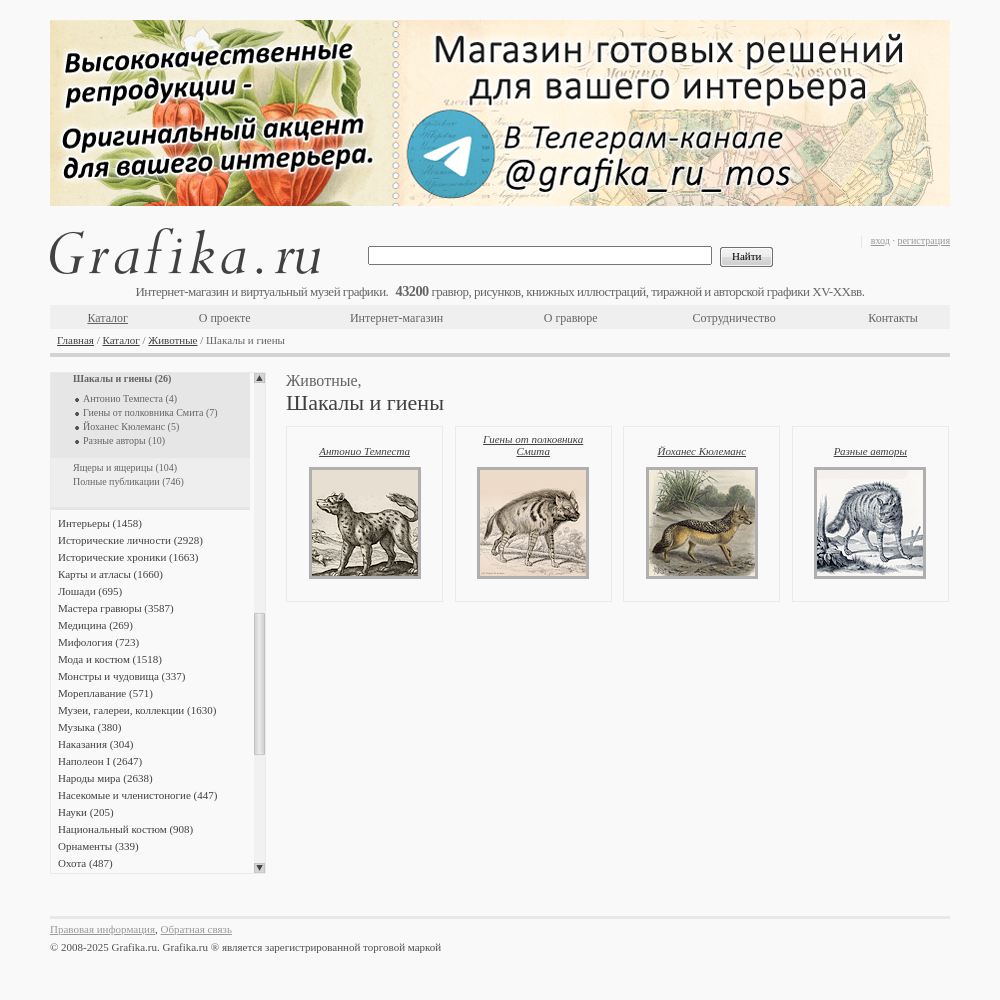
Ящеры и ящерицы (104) (125, 467)
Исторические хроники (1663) (128, 557)
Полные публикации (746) (128, 481)
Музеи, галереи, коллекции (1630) (137, 710)
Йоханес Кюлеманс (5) (131, 426)
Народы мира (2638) (105, 778)
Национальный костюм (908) (125, 829)
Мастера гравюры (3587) (116, 608)
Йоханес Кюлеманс (701, 451)
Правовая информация (102, 929)
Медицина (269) (95, 625)
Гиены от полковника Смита (533, 445)
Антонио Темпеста (364, 451)
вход (880, 240)
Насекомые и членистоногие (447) (137, 795)
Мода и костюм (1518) (110, 659)
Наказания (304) (96, 744)
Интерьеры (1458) (100, 523)
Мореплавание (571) (105, 693)
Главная (75, 340)
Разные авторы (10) (124, 440)
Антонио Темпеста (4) (130, 398)
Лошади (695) (90, 591)
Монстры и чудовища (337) (121, 676)
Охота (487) (85, 863)
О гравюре (571, 318)
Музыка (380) (89, 727)
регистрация (923, 240)
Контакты (893, 318)
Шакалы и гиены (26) (122, 378)
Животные (172, 340)
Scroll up (259, 378)
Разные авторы (870, 451)
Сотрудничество (734, 318)
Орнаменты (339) (98, 846)
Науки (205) (86, 812)
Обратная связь (196, 929)
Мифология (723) (98, 642)
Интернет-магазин (396, 318)
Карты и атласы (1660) (110, 574)
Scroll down (259, 868)
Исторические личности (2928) (130, 540)
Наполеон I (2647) (100, 761)
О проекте (225, 318)
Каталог (107, 318)
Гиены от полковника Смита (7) (150, 412)
